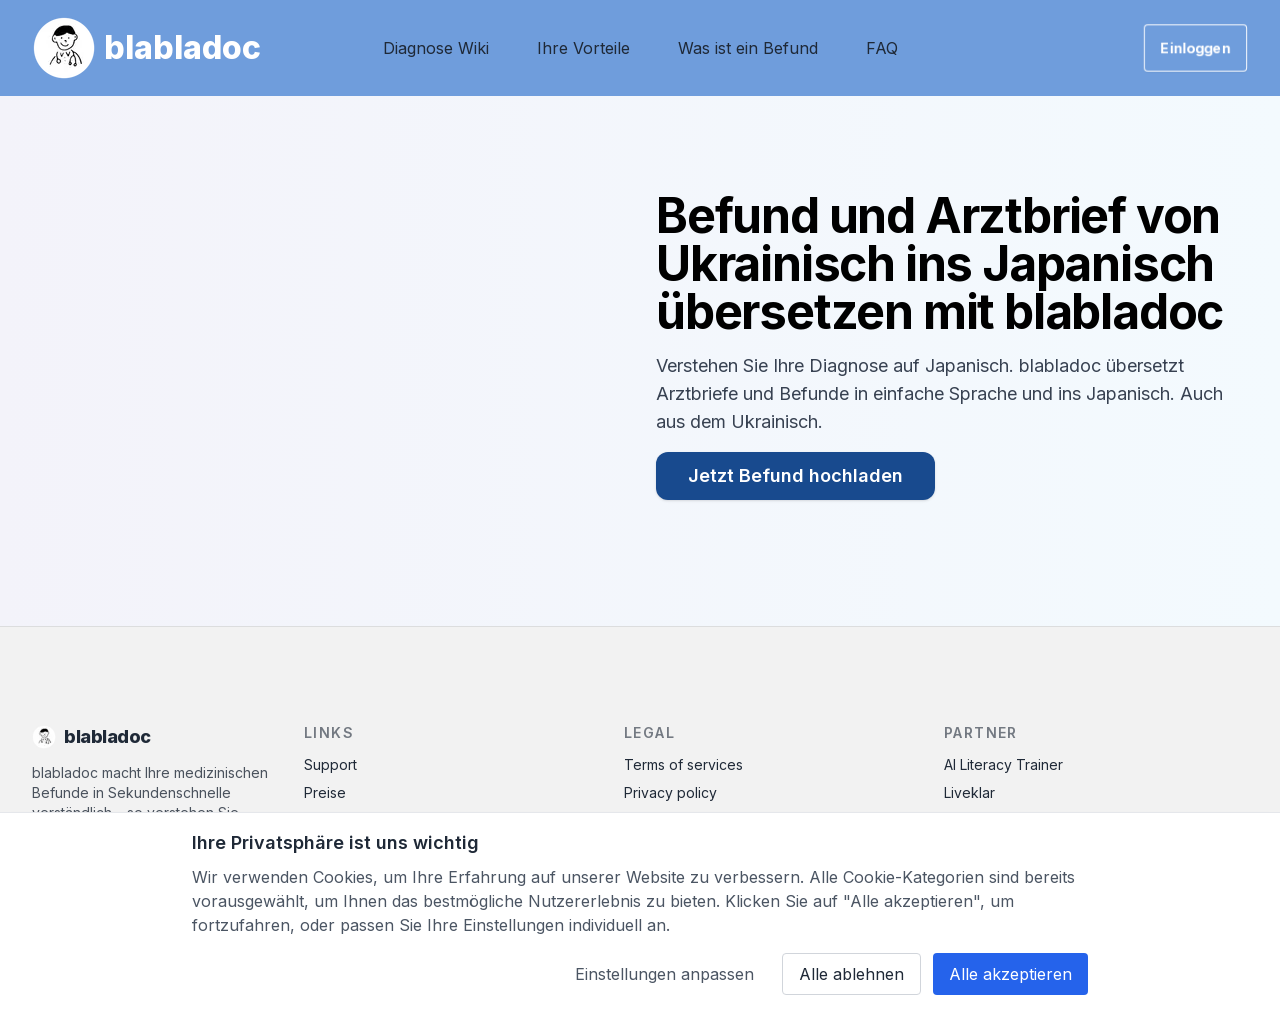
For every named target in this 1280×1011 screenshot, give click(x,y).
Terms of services (683, 764)
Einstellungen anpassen (664, 974)
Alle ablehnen (851, 974)
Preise (325, 792)
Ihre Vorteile (583, 48)
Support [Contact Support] (330, 764)
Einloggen (1195, 47)
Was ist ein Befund (748, 48)
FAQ (882, 48)
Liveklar (969, 792)
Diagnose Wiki (436, 48)
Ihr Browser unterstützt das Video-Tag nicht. (324, 361)
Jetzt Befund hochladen (795, 475)
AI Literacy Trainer (1003, 764)
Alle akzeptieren (1010, 974)
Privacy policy (670, 792)
